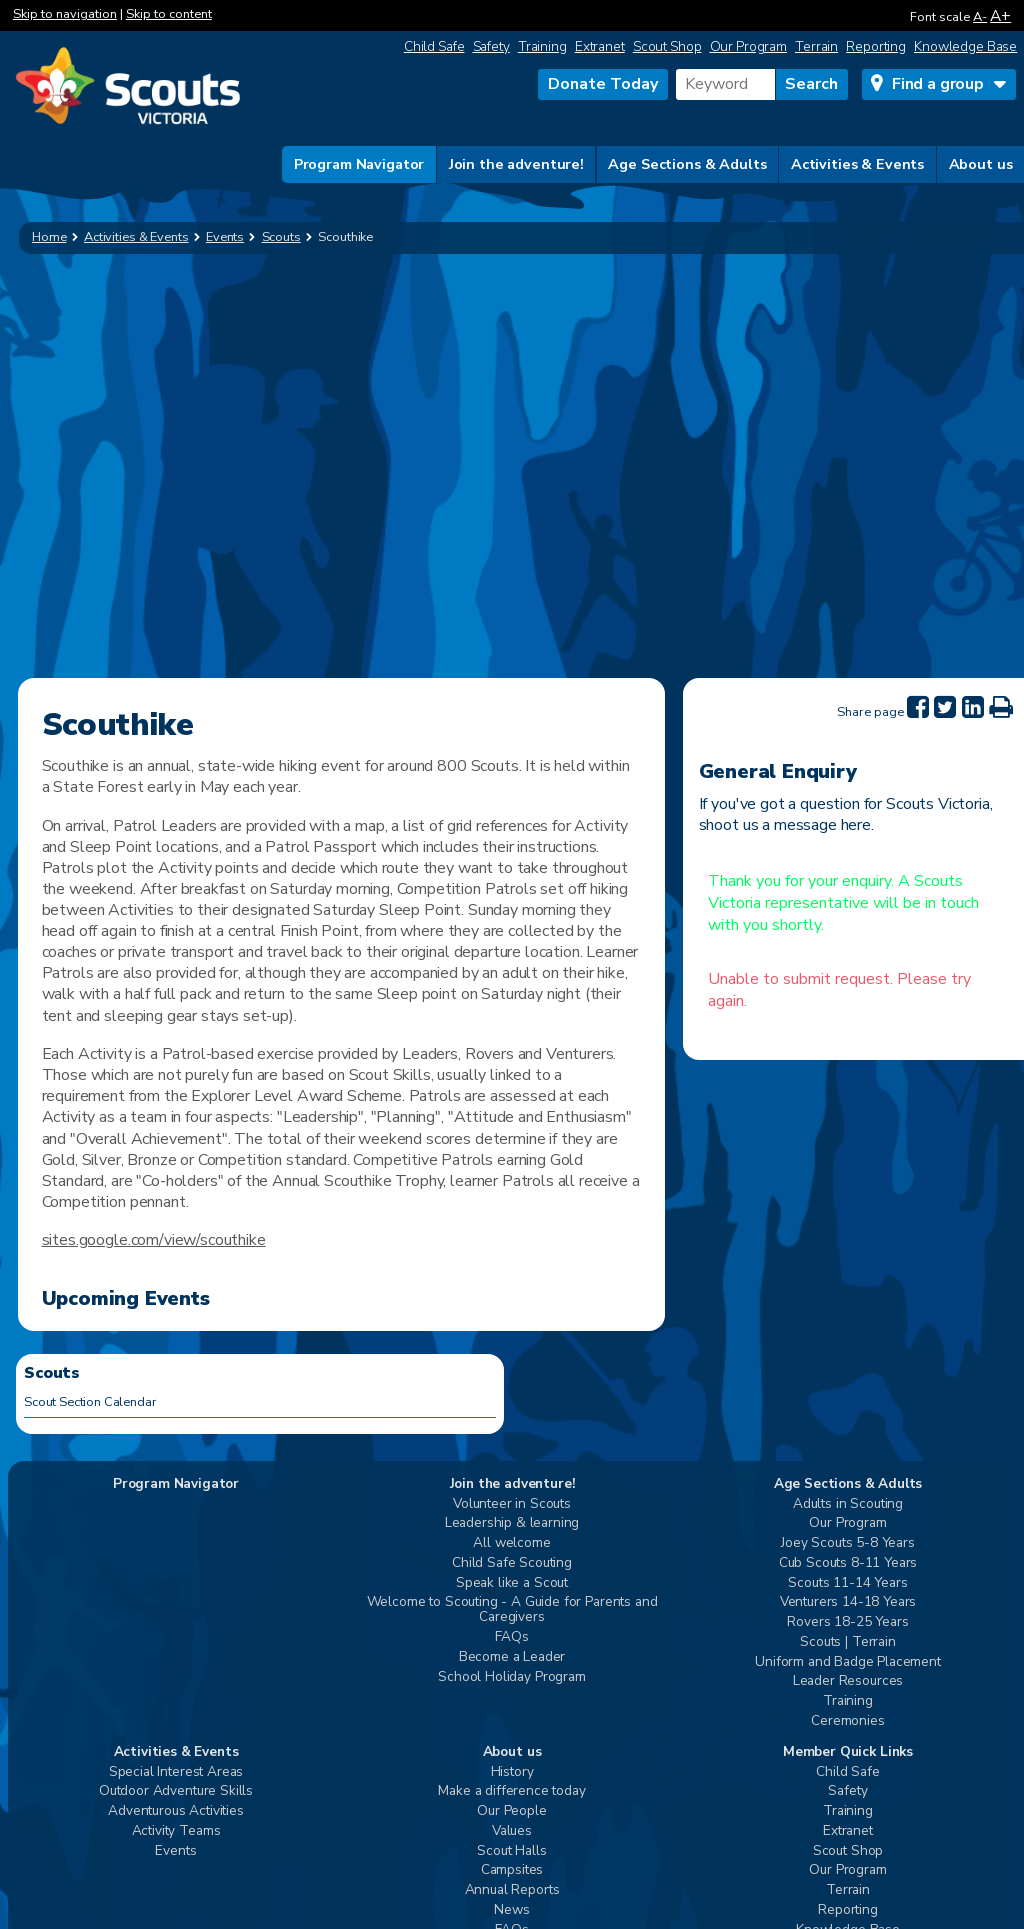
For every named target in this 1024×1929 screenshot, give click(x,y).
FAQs (511, 1637)
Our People (511, 1811)
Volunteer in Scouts (512, 1504)
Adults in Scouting (848, 1504)
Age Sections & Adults (687, 164)
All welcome (511, 1543)
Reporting (876, 46)
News (511, 1910)
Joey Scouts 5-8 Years (848, 1543)
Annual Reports (512, 1890)
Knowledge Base (965, 46)
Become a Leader (512, 1657)
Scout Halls (511, 1851)
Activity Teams (176, 1831)
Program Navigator (359, 164)
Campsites (512, 1870)
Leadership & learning (512, 1523)
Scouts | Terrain (847, 1642)
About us (981, 164)
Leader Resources (848, 1681)
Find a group (938, 84)
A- (980, 17)
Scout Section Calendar (90, 1402)
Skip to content (169, 14)
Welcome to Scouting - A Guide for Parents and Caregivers (512, 1610)
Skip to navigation (65, 14)
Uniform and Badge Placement (848, 1662)
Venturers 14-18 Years (848, 1602)
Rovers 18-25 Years (847, 1622)
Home (49, 237)
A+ (1000, 15)
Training (542, 46)
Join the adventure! (516, 164)
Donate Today (603, 84)
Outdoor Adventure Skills (176, 1791)
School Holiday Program (511, 1677)
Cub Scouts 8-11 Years (848, 1563)
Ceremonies (847, 1721)
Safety (491, 46)
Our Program (749, 46)
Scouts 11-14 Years (847, 1583)
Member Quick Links (848, 1752)
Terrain (816, 46)
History (512, 1772)
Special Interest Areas (176, 1772)
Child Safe (434, 46)
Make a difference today (511, 1791)
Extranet (600, 46)
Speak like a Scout (512, 1583)
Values (512, 1831)
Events (175, 1851)
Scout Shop (667, 46)
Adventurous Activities (175, 1811)
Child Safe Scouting (512, 1563)
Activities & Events (857, 164)
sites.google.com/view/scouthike (154, 1240)
